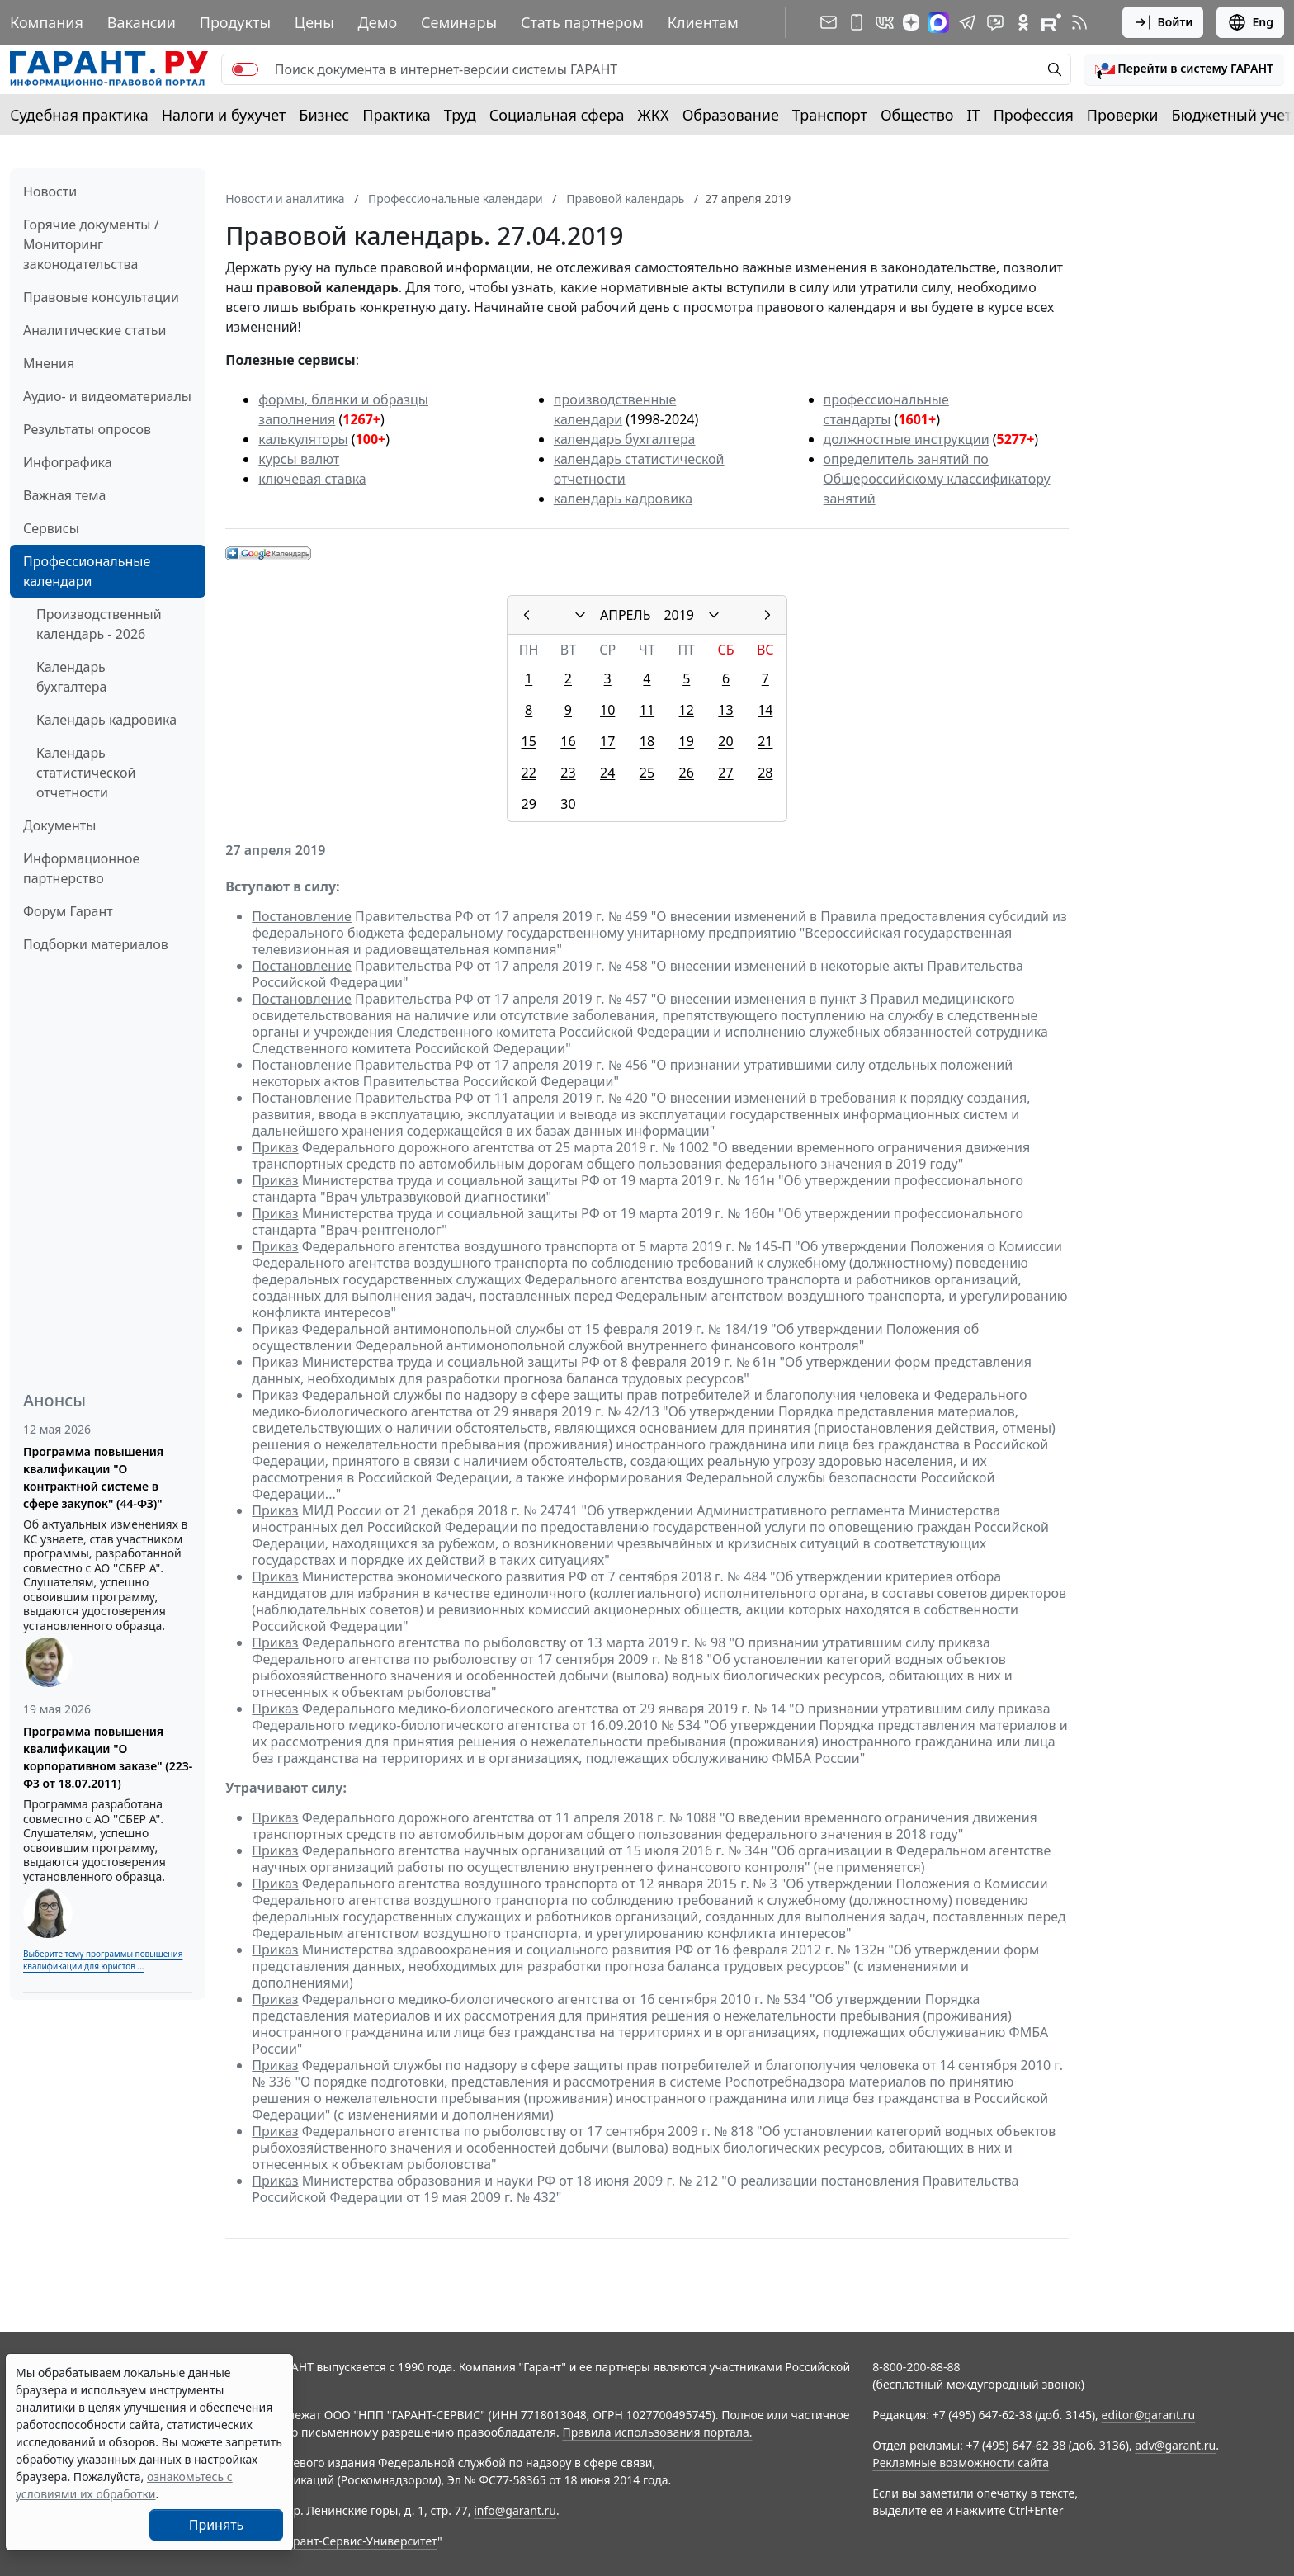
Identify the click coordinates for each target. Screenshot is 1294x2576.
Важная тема (64, 495)
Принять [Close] (216, 2525)
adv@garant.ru (1175, 2445)
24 (607, 772)
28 (765, 772)
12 (686, 710)
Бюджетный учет (1231, 115)
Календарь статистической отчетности (85, 772)
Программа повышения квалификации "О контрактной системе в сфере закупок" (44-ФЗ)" (93, 1477)
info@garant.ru (515, 2510)
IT (973, 115)
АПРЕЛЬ (625, 615)
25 (647, 772)
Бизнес (324, 115)
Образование (730, 115)
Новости (50, 191)
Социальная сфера (557, 115)
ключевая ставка (312, 479)
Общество (917, 115)
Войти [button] (1163, 22)
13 (725, 710)
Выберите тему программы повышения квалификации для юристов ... (102, 1960)
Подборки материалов (95, 944)
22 (528, 772)
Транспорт (829, 115)
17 (607, 741)
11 (647, 710)
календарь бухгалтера (625, 439)
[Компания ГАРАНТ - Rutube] (1051, 22)
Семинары (459, 22)
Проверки (1123, 115)
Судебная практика (79, 115)
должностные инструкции (906, 439)
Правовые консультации (101, 297)
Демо (378, 22)
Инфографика (67, 462)
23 (567, 772)
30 (567, 804)
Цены (314, 22)
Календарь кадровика (106, 720)
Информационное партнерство (81, 868)
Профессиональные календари (86, 571)
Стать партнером (582, 22)
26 (686, 772)
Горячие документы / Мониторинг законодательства (91, 244)
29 (528, 804)
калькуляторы (302, 439)
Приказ (275, 1147)
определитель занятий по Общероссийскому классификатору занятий (937, 479)
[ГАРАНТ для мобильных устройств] (857, 22)
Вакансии (141, 22)
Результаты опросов (87, 429)
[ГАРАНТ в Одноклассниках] (1023, 22)
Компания (46, 22)
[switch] (245, 69)
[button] (1184, 69)
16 (567, 741)
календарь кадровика (623, 498)
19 (686, 741)
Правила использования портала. (657, 2432)
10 (607, 710)
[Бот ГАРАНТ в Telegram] (995, 22)
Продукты (235, 22)
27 (725, 772)
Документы (59, 825)
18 (647, 741)
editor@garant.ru (1149, 2414)
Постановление (302, 916)
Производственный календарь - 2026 (99, 624)
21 (765, 741)
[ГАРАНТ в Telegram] (967, 22)
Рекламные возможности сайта (960, 2462)
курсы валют (298, 459)
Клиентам (703, 22)
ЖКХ (653, 115)
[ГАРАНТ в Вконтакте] (885, 22)
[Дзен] (911, 22)
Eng (1250, 22)
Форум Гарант (68, 911)
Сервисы (51, 528)
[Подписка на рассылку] (828, 22)
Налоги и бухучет (224, 115)
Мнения (48, 363)
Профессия (1034, 115)
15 (528, 741)
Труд (460, 115)
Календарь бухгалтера (71, 677)
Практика (396, 115)
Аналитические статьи (94, 330)
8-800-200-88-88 (916, 2367)
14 (765, 710)
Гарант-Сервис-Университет (359, 2541)
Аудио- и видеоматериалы (107, 396)
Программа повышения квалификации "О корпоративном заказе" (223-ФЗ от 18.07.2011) (107, 1757)
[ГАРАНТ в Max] (938, 22)
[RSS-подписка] (1079, 22)
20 (725, 741)
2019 (679, 615)
